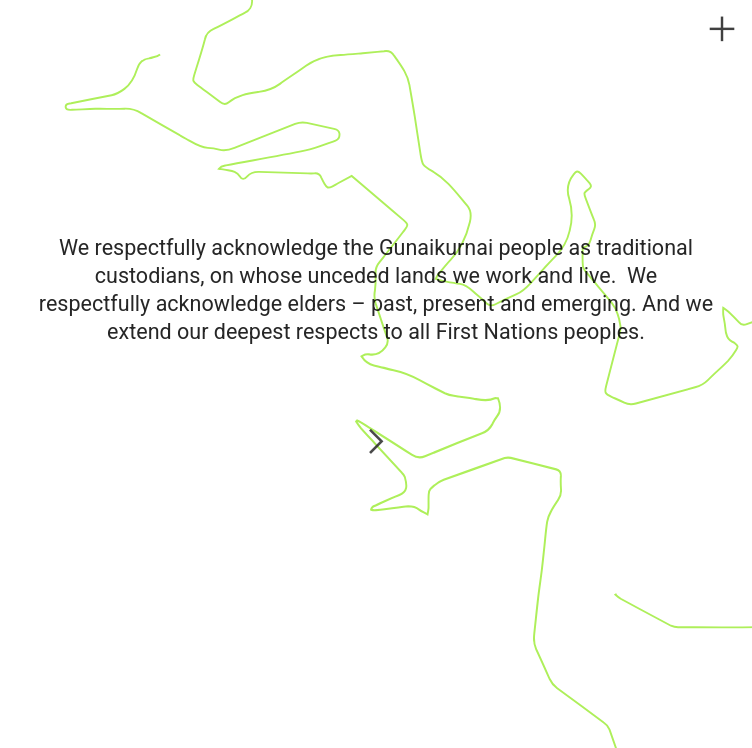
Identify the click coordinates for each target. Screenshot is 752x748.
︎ (722, 29)
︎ (376, 443)
